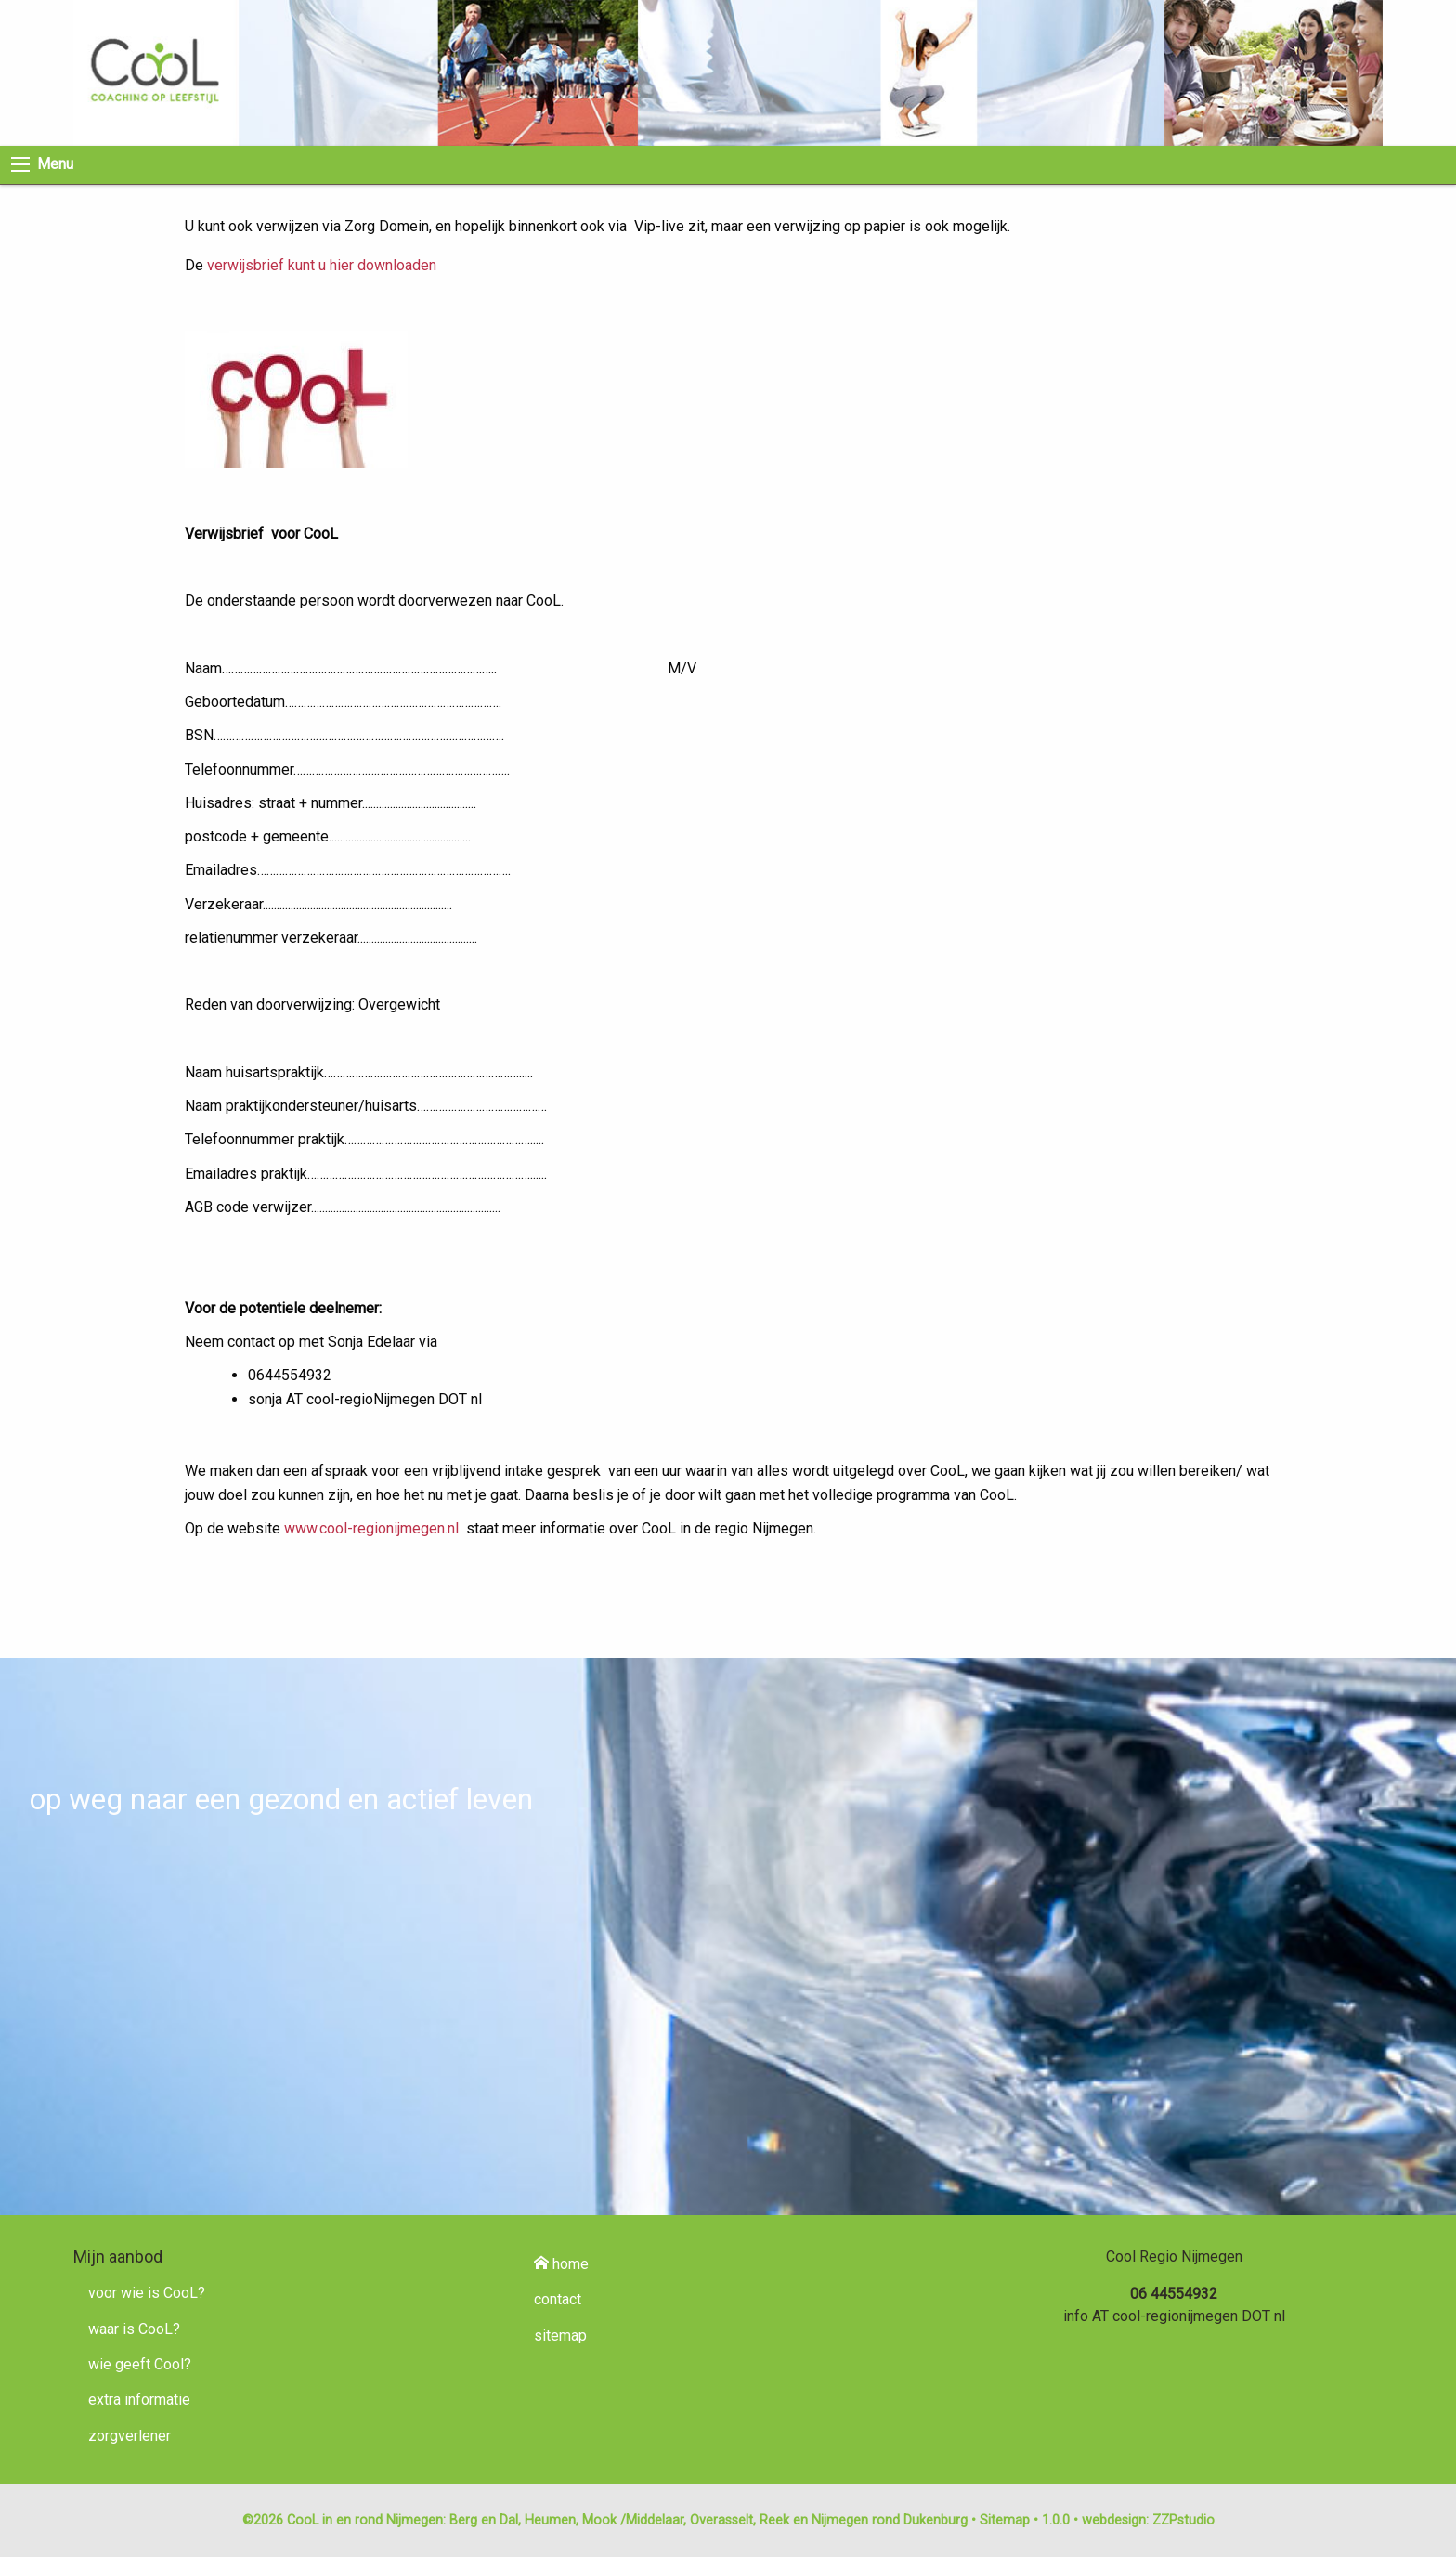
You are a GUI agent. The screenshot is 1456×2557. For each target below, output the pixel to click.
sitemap (560, 2335)
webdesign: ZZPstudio (1148, 2520)
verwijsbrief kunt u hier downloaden (319, 265)
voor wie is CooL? (146, 2293)
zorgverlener (129, 2436)
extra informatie (139, 2399)
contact (557, 2299)
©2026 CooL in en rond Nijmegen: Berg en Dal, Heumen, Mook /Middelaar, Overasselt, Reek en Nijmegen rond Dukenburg (605, 2520)
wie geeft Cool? (139, 2364)
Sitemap (1005, 2520)
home (561, 2264)
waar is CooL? (134, 2329)
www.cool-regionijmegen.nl (371, 1528)
